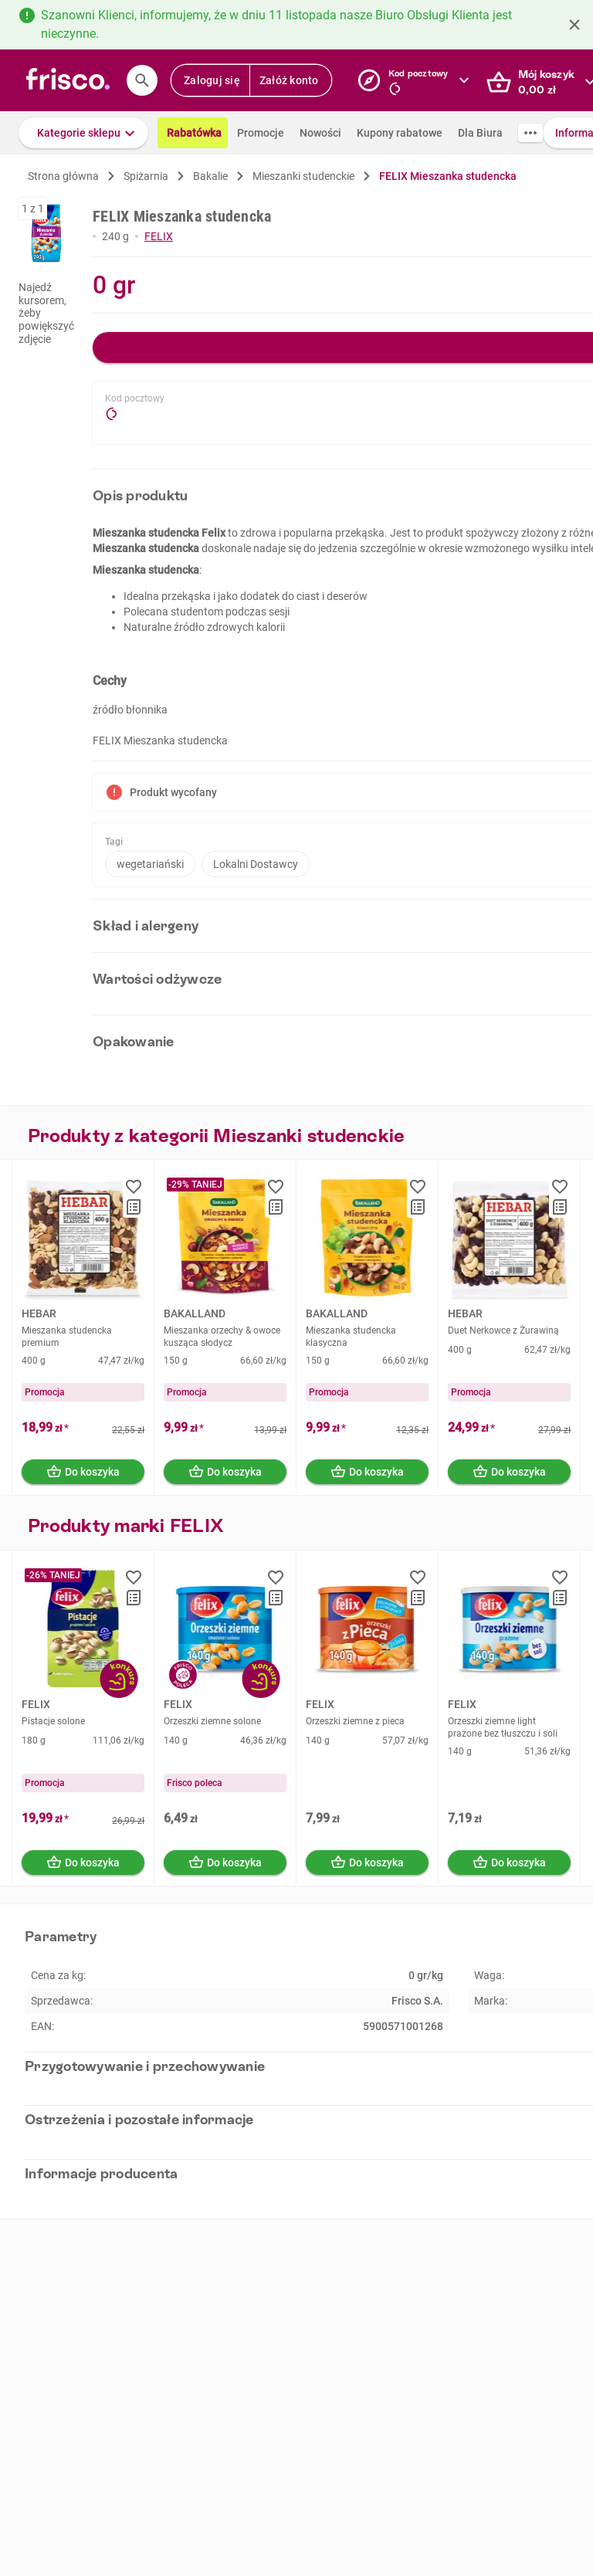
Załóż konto (289, 80)
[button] (83, 132)
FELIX (158, 236)
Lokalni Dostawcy (255, 864)
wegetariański (150, 864)
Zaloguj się (212, 80)
